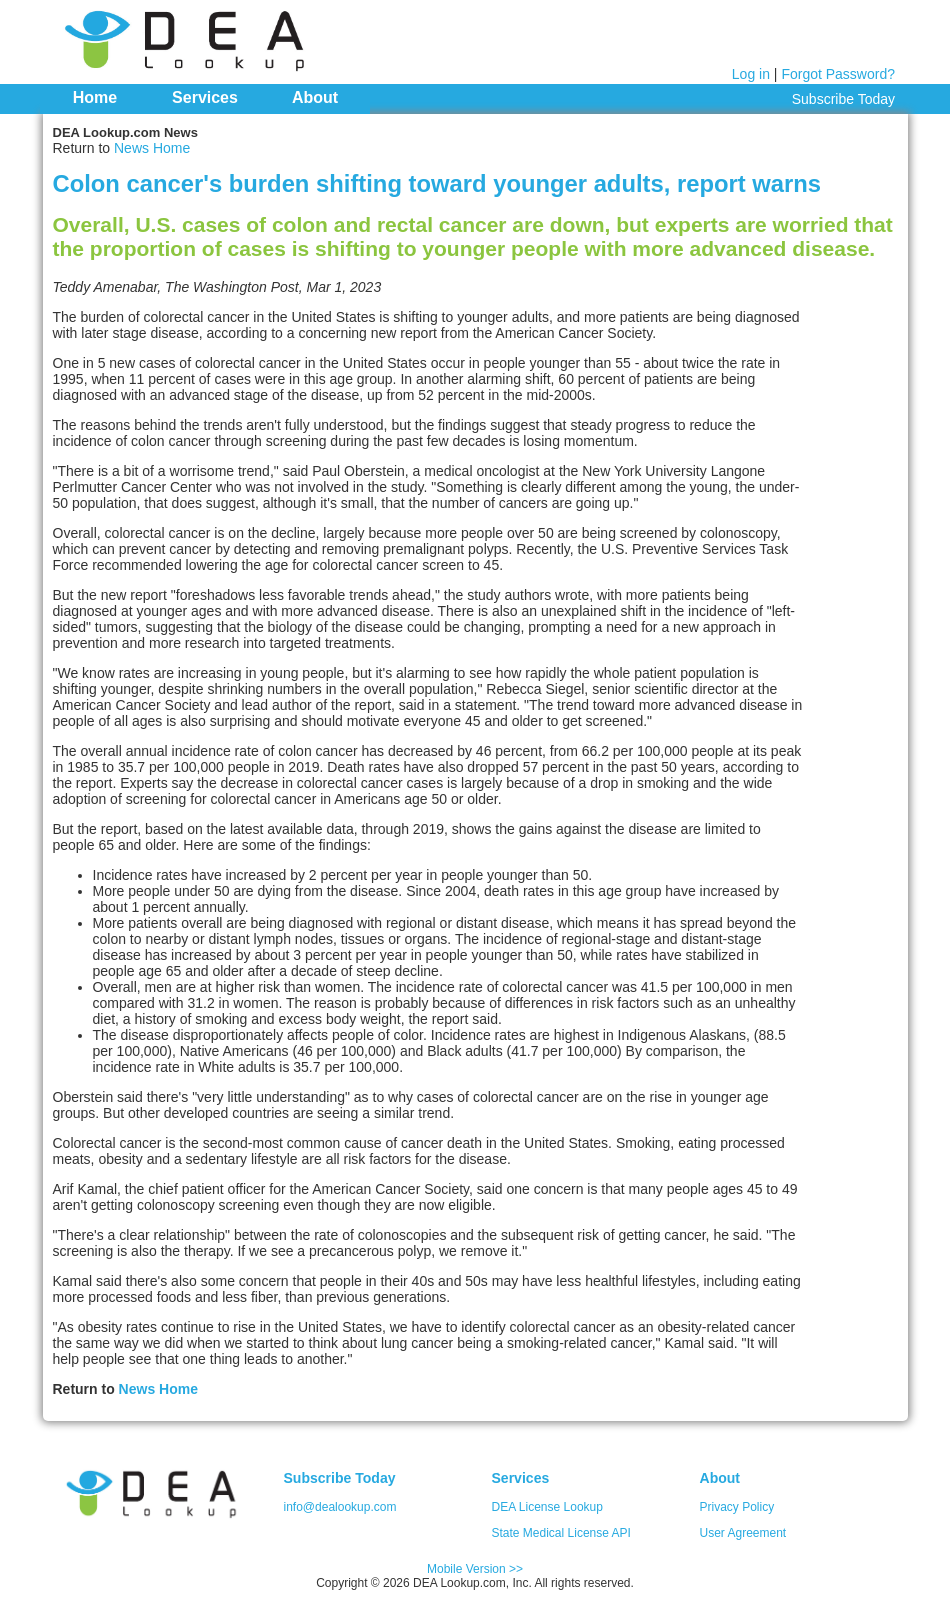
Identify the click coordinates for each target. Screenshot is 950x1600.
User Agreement (743, 1533)
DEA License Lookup (547, 1507)
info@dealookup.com (340, 1507)
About (315, 97)
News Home (152, 148)
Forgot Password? (838, 74)
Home (95, 97)
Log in (751, 74)
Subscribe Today (843, 99)
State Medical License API (561, 1533)
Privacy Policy (737, 1507)
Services (205, 97)
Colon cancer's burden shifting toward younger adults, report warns (437, 183)
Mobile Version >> (475, 1569)
